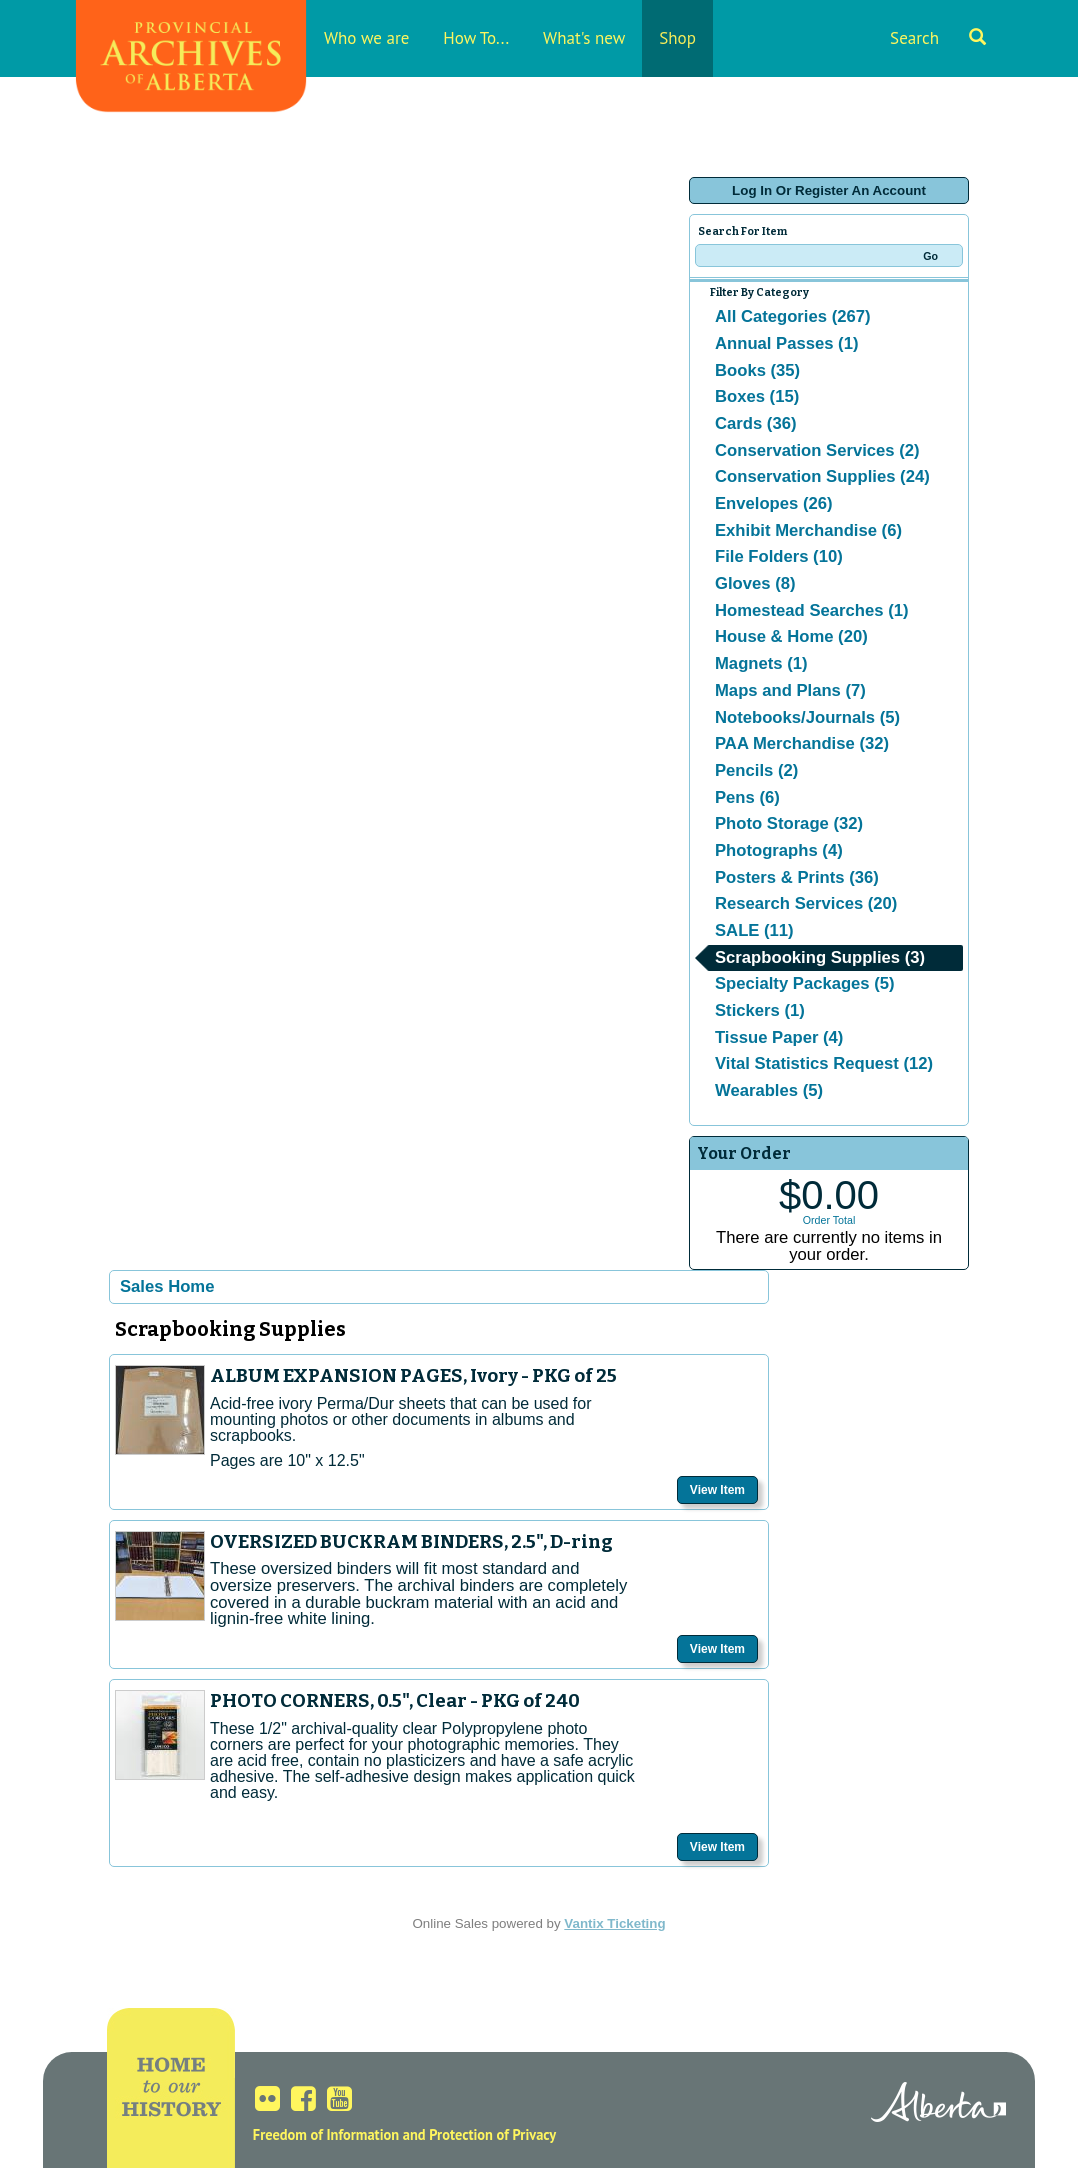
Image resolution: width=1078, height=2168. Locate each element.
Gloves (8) (755, 583)
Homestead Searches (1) (811, 610)
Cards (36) (755, 423)
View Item (717, 1490)
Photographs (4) (779, 850)
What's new (584, 38)
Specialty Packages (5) (805, 983)
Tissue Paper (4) (779, 1037)
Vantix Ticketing (614, 1923)
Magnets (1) (761, 663)
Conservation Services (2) (817, 450)
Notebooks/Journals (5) (807, 717)
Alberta (938, 2105)
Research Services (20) (806, 903)
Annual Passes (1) (786, 343)
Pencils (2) (756, 770)
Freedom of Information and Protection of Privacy (404, 2134)
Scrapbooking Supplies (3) (820, 957)
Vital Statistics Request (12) (824, 1063)
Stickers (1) (760, 1010)
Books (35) (757, 370)
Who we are (366, 38)
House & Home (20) (791, 636)
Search (938, 38)
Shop (677, 38)
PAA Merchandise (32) (802, 743)
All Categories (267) (793, 316)
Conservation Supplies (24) (822, 476)
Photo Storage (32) (789, 823)
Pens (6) (747, 797)
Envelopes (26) (774, 503)
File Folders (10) (779, 556)
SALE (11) (754, 930)
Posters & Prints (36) (797, 877)
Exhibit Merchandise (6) (808, 530)
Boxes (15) (757, 396)
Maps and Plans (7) (790, 690)
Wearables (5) (769, 1090)
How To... (476, 38)
